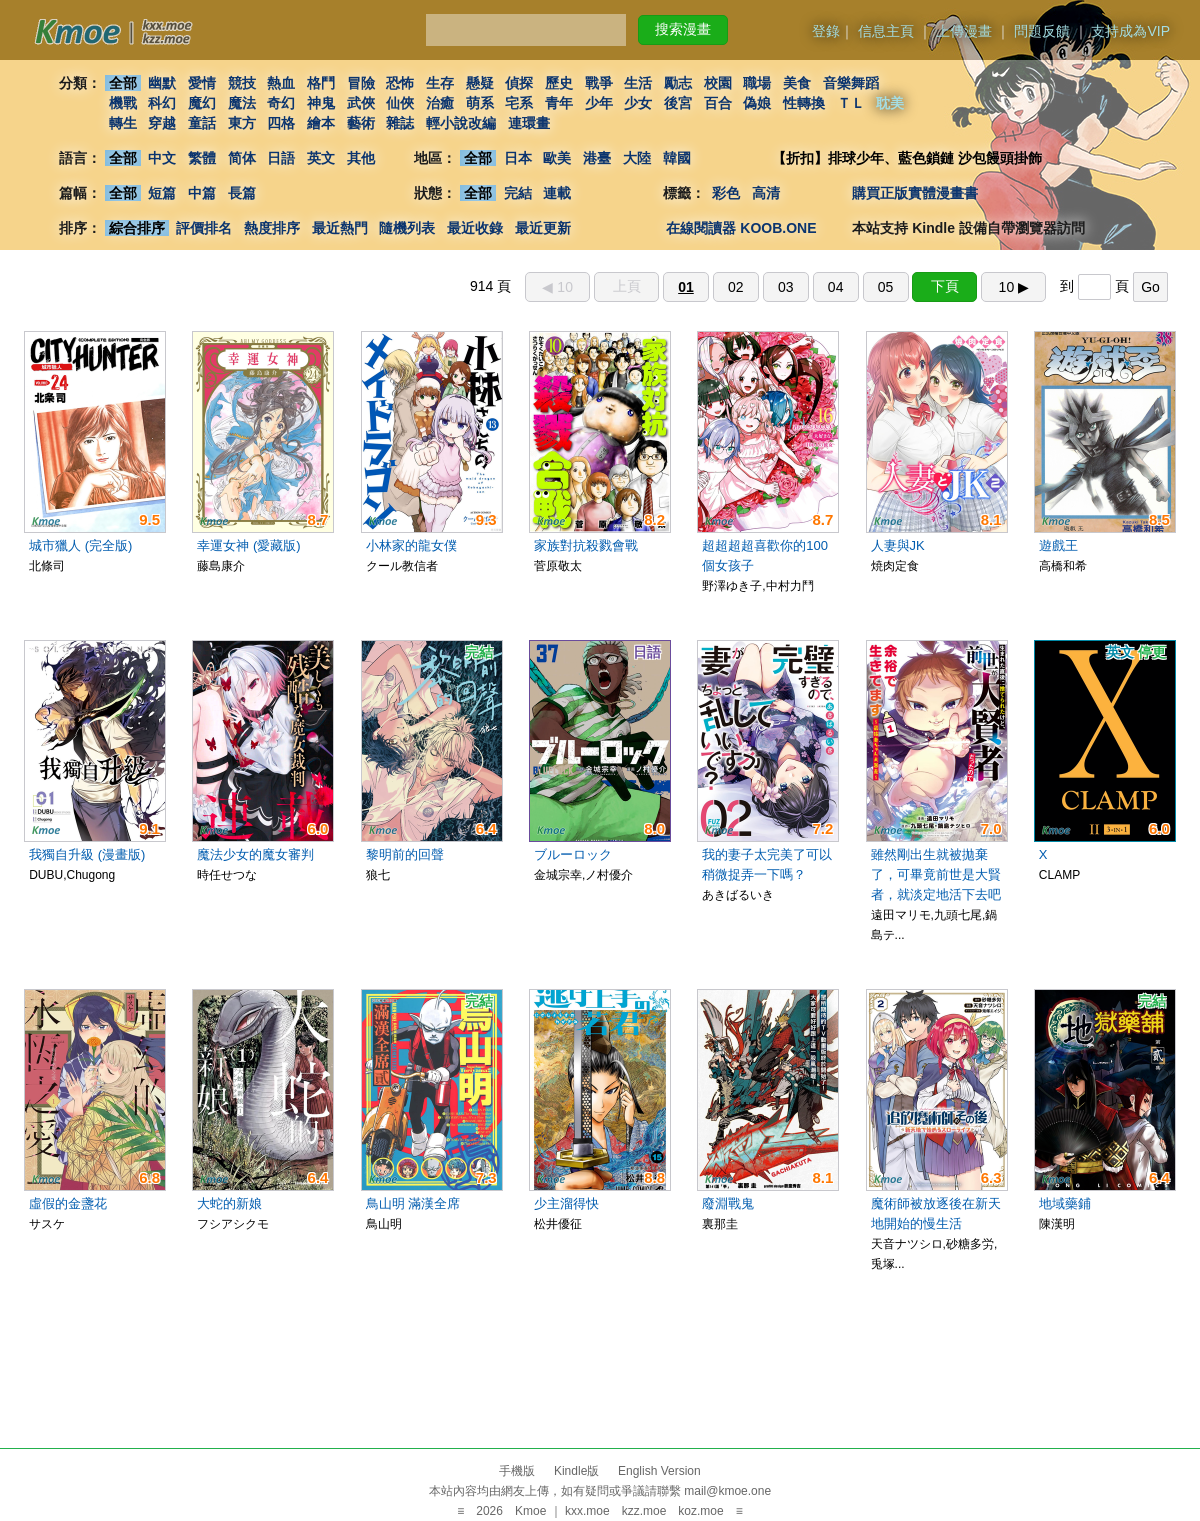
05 (886, 287)
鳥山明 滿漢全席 (413, 1203)
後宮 (678, 103)
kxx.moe (587, 1511)
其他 (361, 158)
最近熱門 (340, 228)
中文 (162, 158)
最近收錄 (475, 228)
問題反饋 (1042, 31)
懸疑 (480, 83)
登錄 (826, 31)
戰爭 (599, 83)
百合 (718, 103)
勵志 (678, 83)
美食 (797, 83)
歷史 (559, 83)
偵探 (520, 83)
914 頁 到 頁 (819, 286)
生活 (639, 83)
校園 (718, 83)
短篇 (162, 193)
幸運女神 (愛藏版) (248, 545)
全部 (123, 83)
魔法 (242, 103)
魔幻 (202, 103)
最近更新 (543, 228)
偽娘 (758, 103)
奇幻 (281, 103)
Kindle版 (576, 1471)
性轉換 (804, 103)
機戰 (123, 103)
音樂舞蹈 (851, 83)
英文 (321, 158)
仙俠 (400, 103)
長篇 (242, 193)
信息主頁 (886, 31)
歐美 (558, 158)
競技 (242, 83)
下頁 (945, 286)
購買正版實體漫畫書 (915, 193)
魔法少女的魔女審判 (255, 854)
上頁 (627, 286)
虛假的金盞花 (68, 1203)
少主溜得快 (566, 1203)
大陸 (637, 158)
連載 (558, 193)
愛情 (202, 83)
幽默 (162, 83)
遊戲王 (1058, 545)
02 (736, 287)
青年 (559, 103)
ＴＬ (851, 103)
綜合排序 (137, 228)
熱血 (281, 83)
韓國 (677, 158)
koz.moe (700, 1511)
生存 (440, 83)
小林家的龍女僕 (411, 545)
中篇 (202, 193)
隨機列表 (407, 228)
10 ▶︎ (1014, 287)
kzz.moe (644, 1511)
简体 (242, 158)
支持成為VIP (1130, 31)
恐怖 (400, 83)
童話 (202, 123)
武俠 (361, 103)
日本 (518, 158)
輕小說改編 (461, 123)
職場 (758, 83)
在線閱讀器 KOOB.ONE (741, 228)
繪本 (321, 123)
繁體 (202, 158)
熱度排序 (272, 228)
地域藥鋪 (1065, 1203)
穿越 (162, 123)
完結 (518, 193)
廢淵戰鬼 (728, 1203)
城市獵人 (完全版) (80, 545)
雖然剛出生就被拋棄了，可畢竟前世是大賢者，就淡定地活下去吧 (936, 874)
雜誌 (400, 123)
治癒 (440, 103)
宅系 (520, 103)
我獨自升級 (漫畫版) (87, 854)
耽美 (891, 103)
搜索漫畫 (683, 29)
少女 (639, 103)
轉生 (123, 123)
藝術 (361, 123)
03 (786, 287)
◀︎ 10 (557, 287)
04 (836, 287)
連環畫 (529, 123)
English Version (659, 1471)
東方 (242, 123)
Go (1150, 287)
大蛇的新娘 (229, 1203)
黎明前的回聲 (405, 854)
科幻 (162, 103)
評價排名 (204, 228)
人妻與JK (898, 545)
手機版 (517, 1471)
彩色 (726, 193)
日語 (281, 158)
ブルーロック (573, 854)
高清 (766, 193)
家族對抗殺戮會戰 (586, 545)
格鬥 (321, 83)
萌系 (480, 103)
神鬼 (321, 103)
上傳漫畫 (964, 31)
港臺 (597, 158)
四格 (281, 123)
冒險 (361, 83)
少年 (599, 103)
